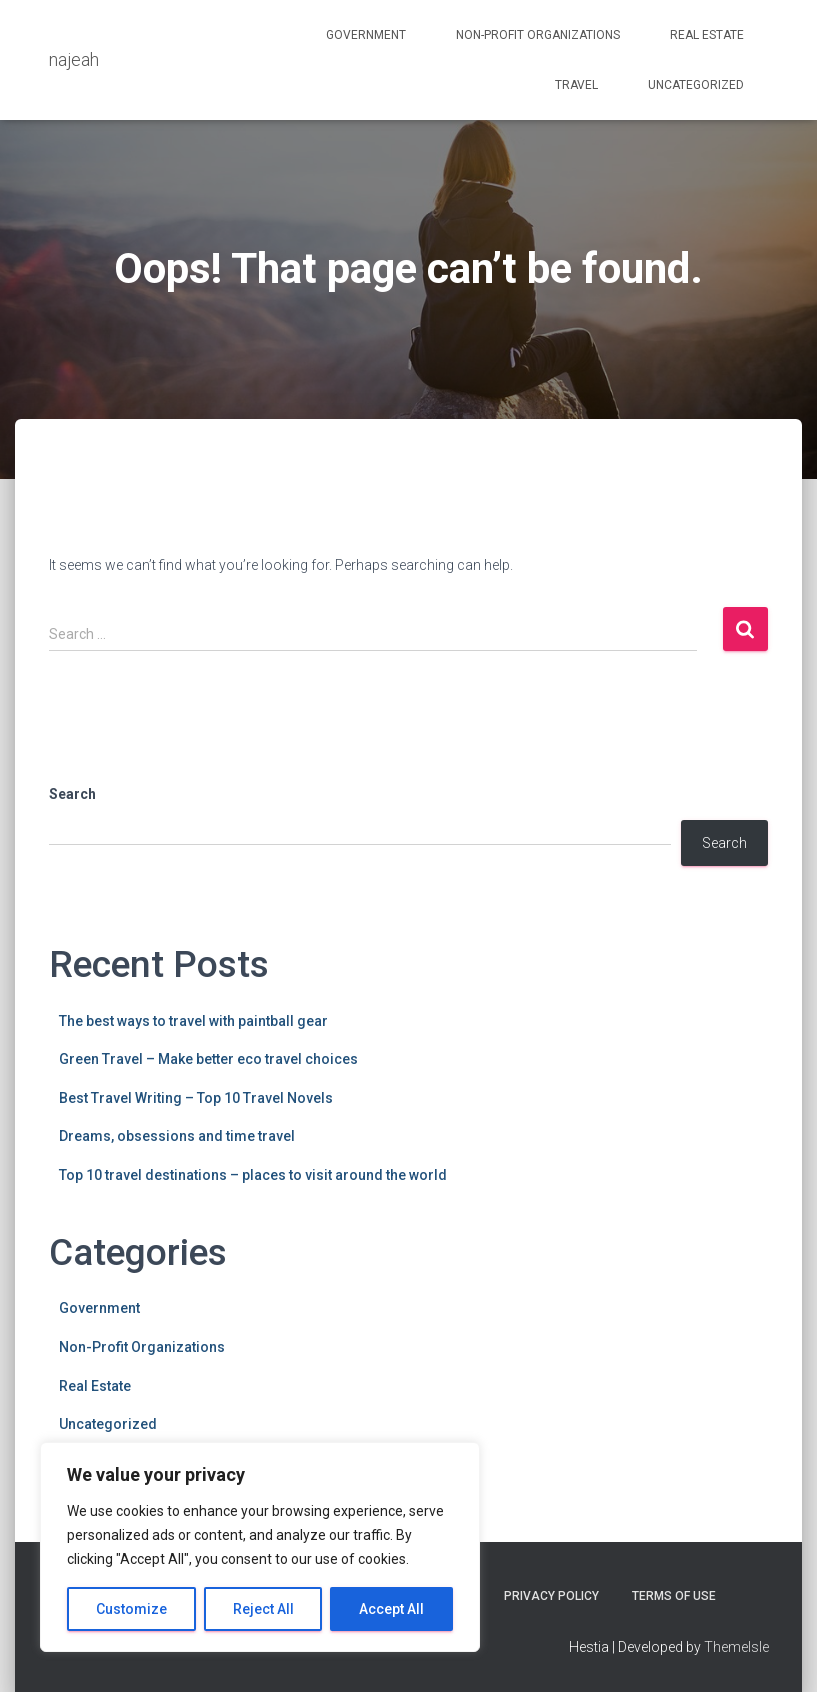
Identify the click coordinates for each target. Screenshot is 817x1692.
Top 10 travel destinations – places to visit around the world (253, 1175)
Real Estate (707, 35)
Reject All (263, 1609)
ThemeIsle (736, 1647)
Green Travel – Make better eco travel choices (208, 1059)
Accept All (391, 1609)
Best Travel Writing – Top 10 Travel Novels (196, 1098)
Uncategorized (696, 85)
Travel (576, 85)
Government (366, 35)
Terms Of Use (674, 1596)
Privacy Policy (551, 1596)
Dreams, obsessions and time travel (177, 1136)
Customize (131, 1609)
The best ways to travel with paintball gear (193, 1021)
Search (72, 794)
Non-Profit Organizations (538, 35)
